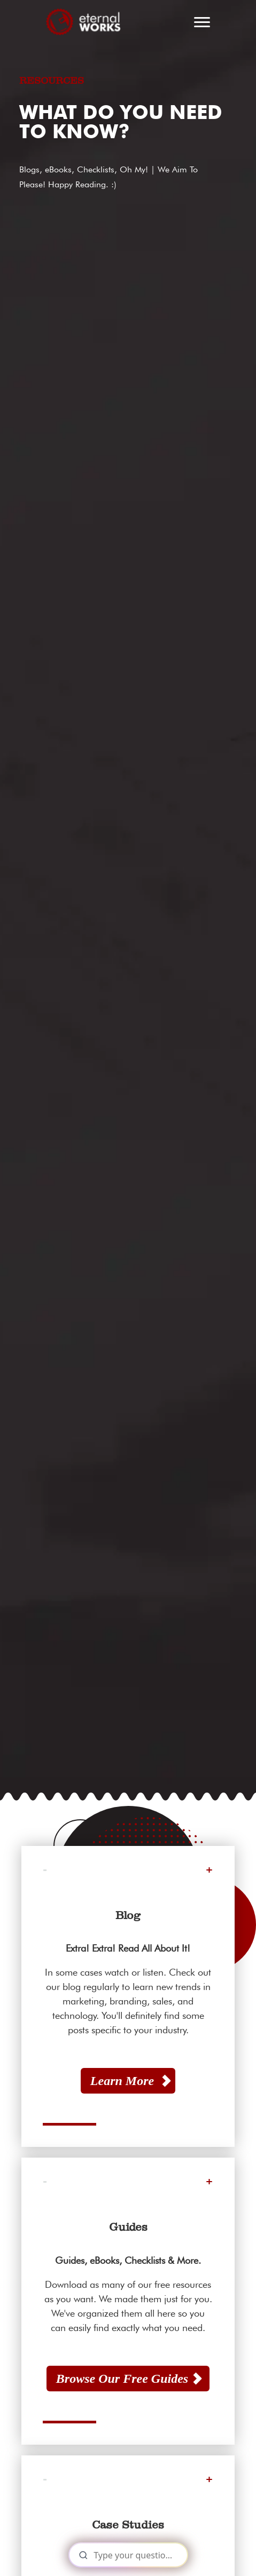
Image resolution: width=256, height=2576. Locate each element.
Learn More (122, 2081)
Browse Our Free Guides (122, 2378)
